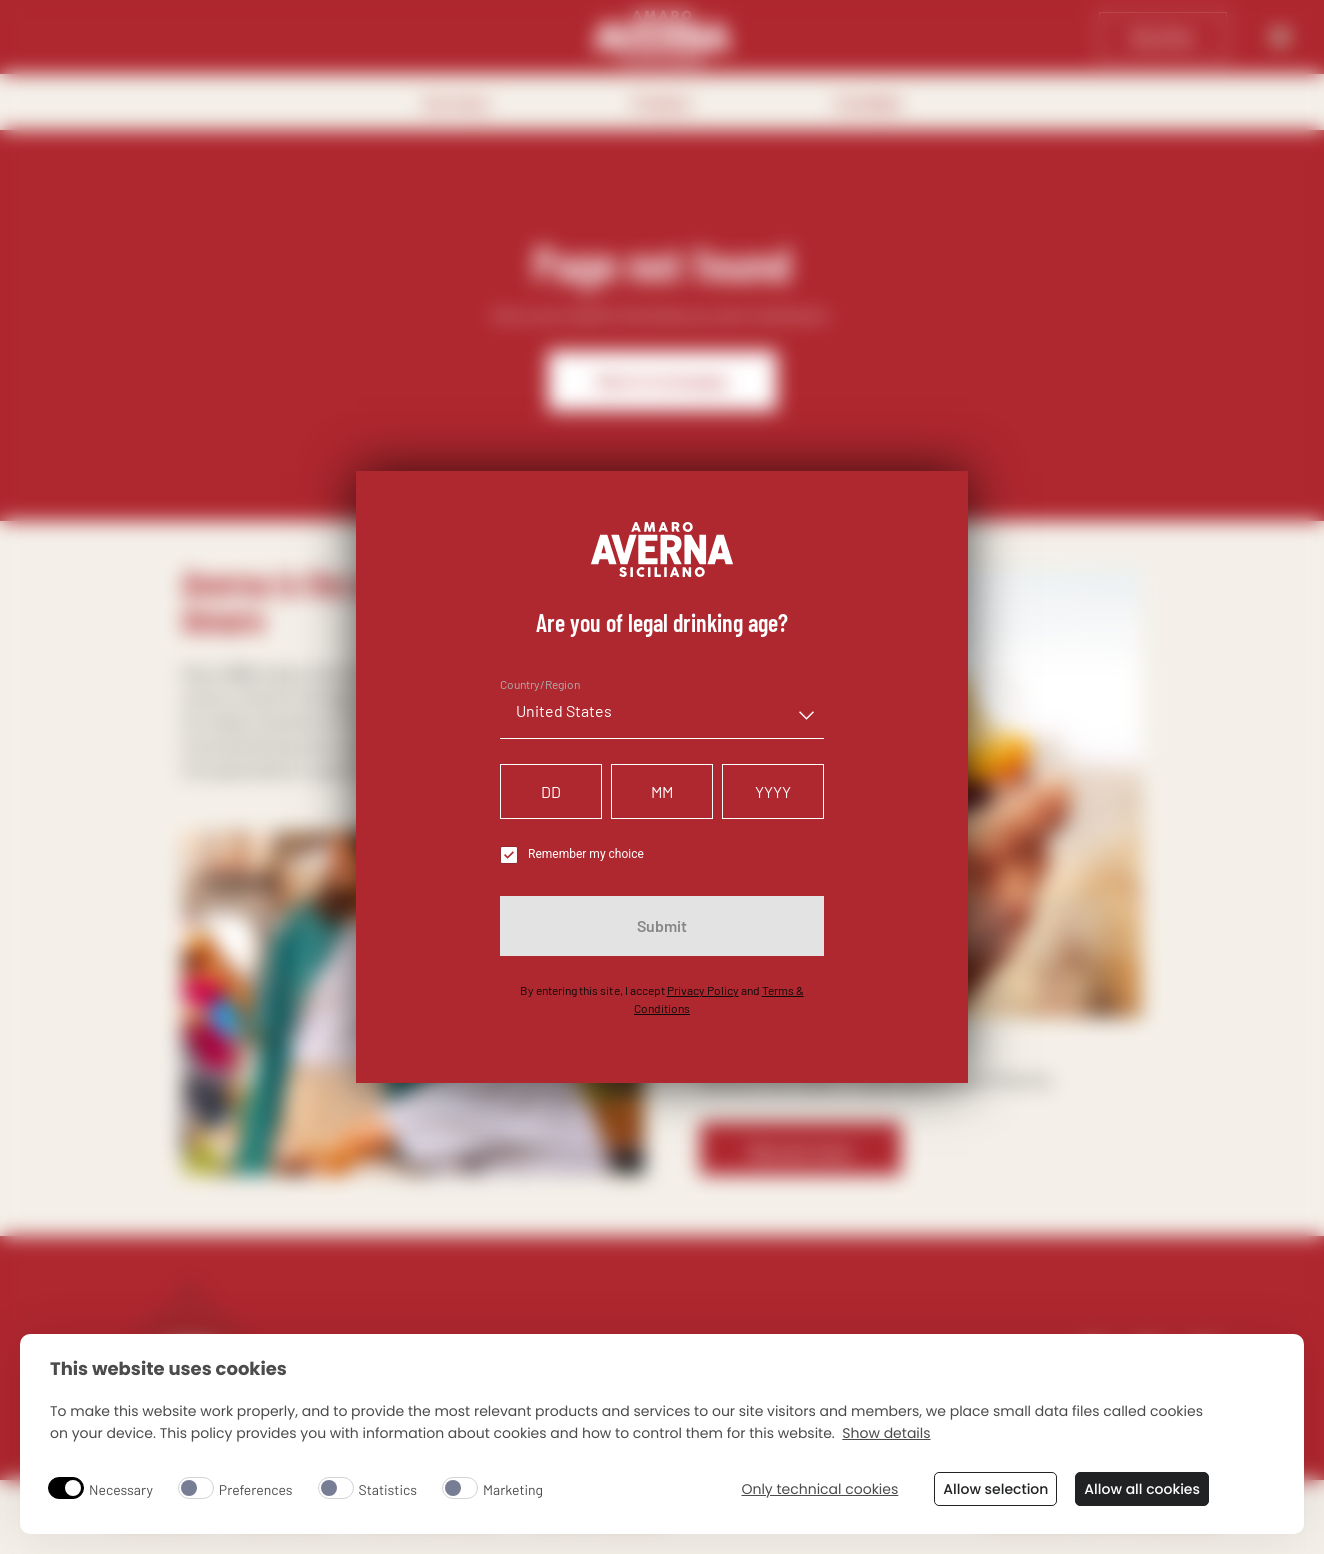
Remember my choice (572, 855)
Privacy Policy (703, 990)
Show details (886, 1433)
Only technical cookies (819, 1489)
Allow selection (995, 1489)
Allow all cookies (1142, 1489)
